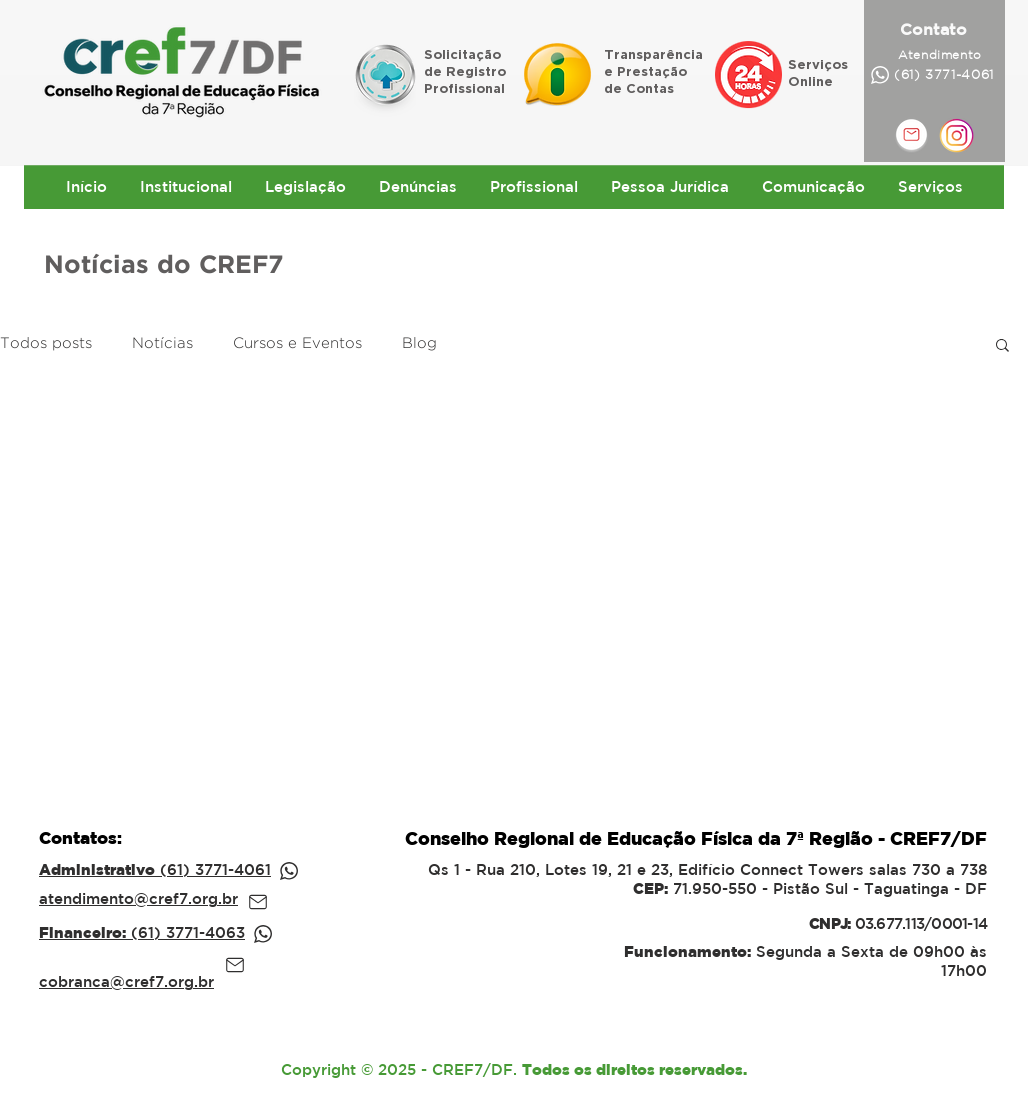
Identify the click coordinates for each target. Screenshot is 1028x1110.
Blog (419, 343)
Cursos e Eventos (297, 343)
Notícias (162, 343)
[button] (1002, 346)
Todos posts (46, 343)
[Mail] (258, 902)
